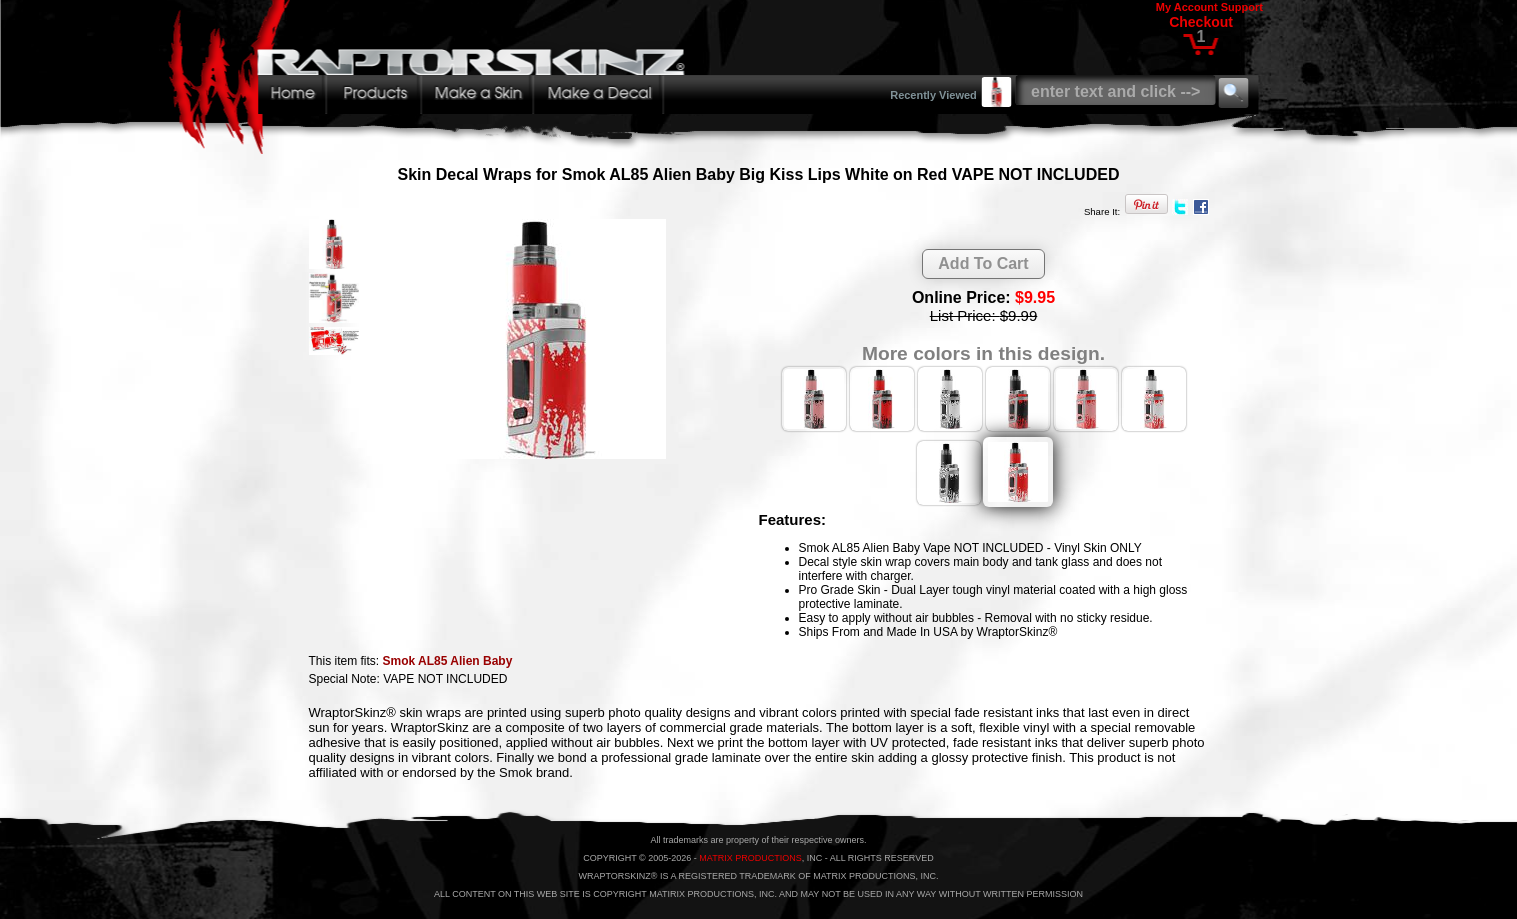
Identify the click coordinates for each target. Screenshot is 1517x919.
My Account (1187, 7)
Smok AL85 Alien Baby (448, 661)
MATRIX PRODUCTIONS (750, 858)
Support (1242, 7)
